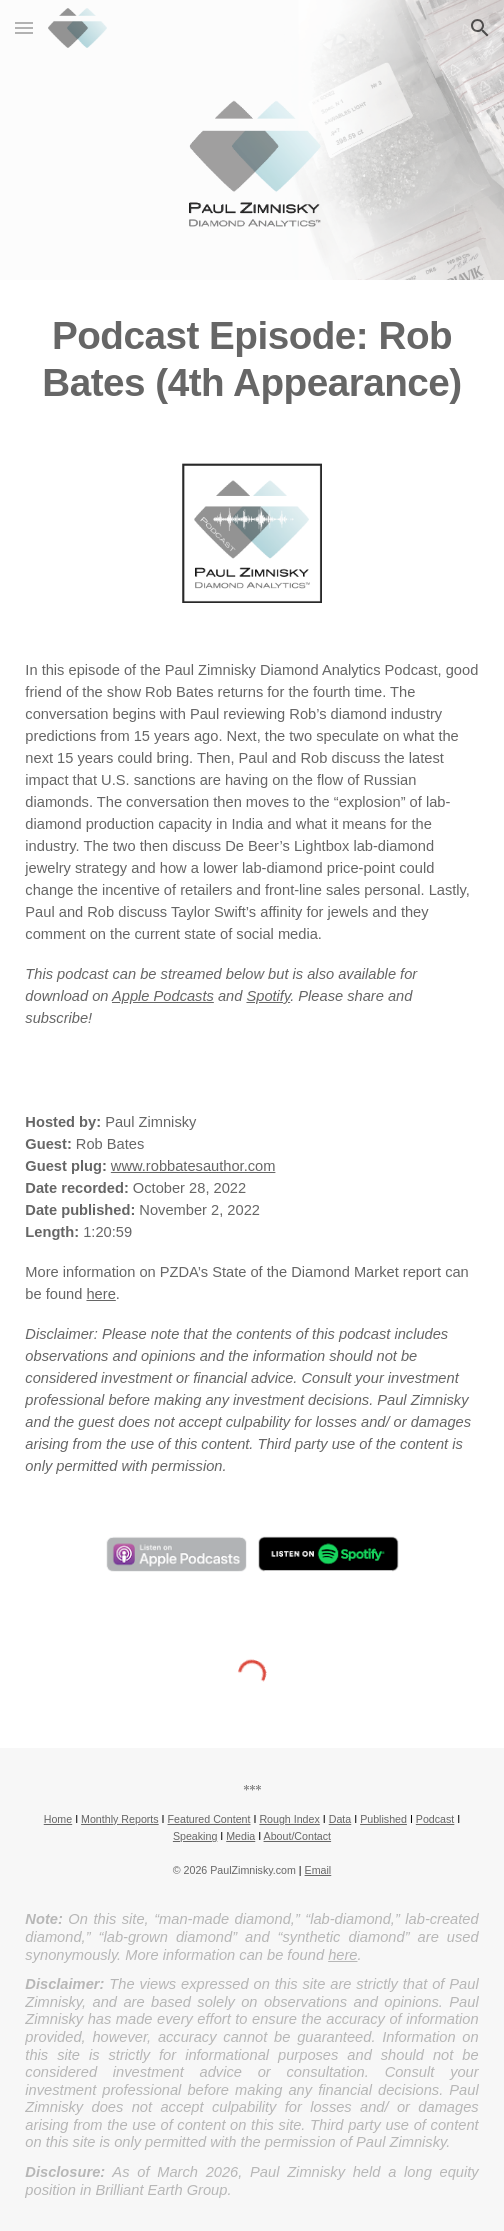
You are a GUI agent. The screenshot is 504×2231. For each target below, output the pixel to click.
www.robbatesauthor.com (193, 1166)
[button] (24, 27)
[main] (251, 359)
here (100, 1294)
